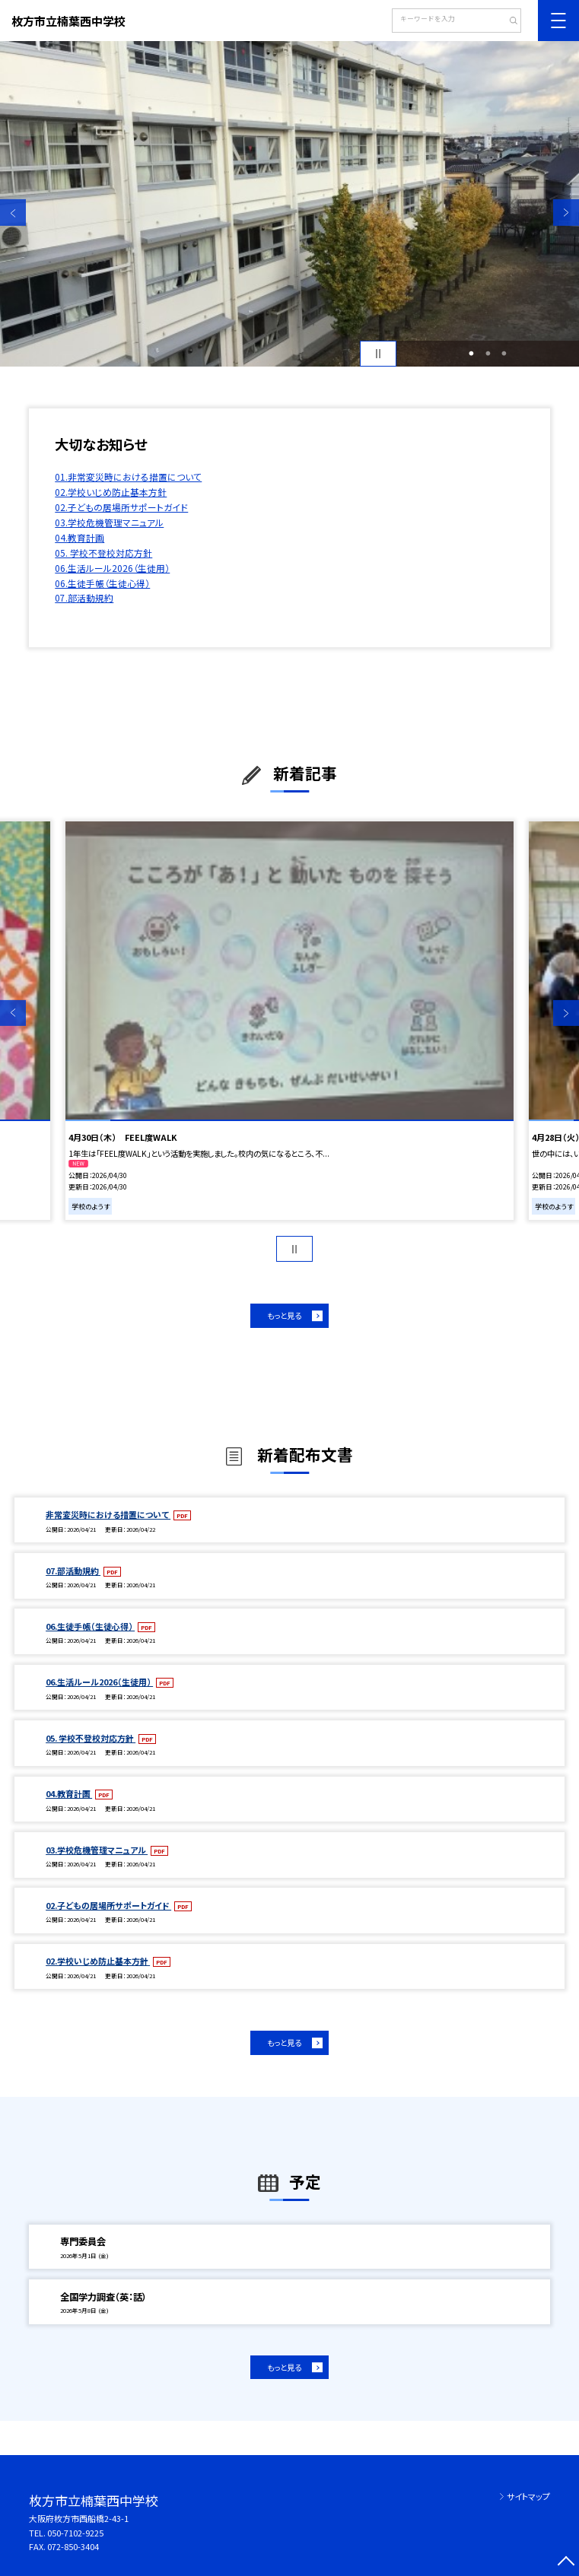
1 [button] (471, 353)
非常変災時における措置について (108, 1514)
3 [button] (504, 353)
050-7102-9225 (75, 2533)
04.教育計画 (79, 537)
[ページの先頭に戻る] (566, 2563)
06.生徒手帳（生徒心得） (102, 583)
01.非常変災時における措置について (128, 476)
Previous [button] (13, 212)
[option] (289, 204)
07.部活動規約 (84, 597)
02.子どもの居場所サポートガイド (121, 506)
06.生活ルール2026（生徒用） (112, 567)
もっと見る (284, 1315)
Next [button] (566, 212)
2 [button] (487, 353)
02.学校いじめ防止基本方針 (111, 491)
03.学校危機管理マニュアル (109, 522)
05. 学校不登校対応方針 (103, 552)
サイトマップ (528, 2496)
